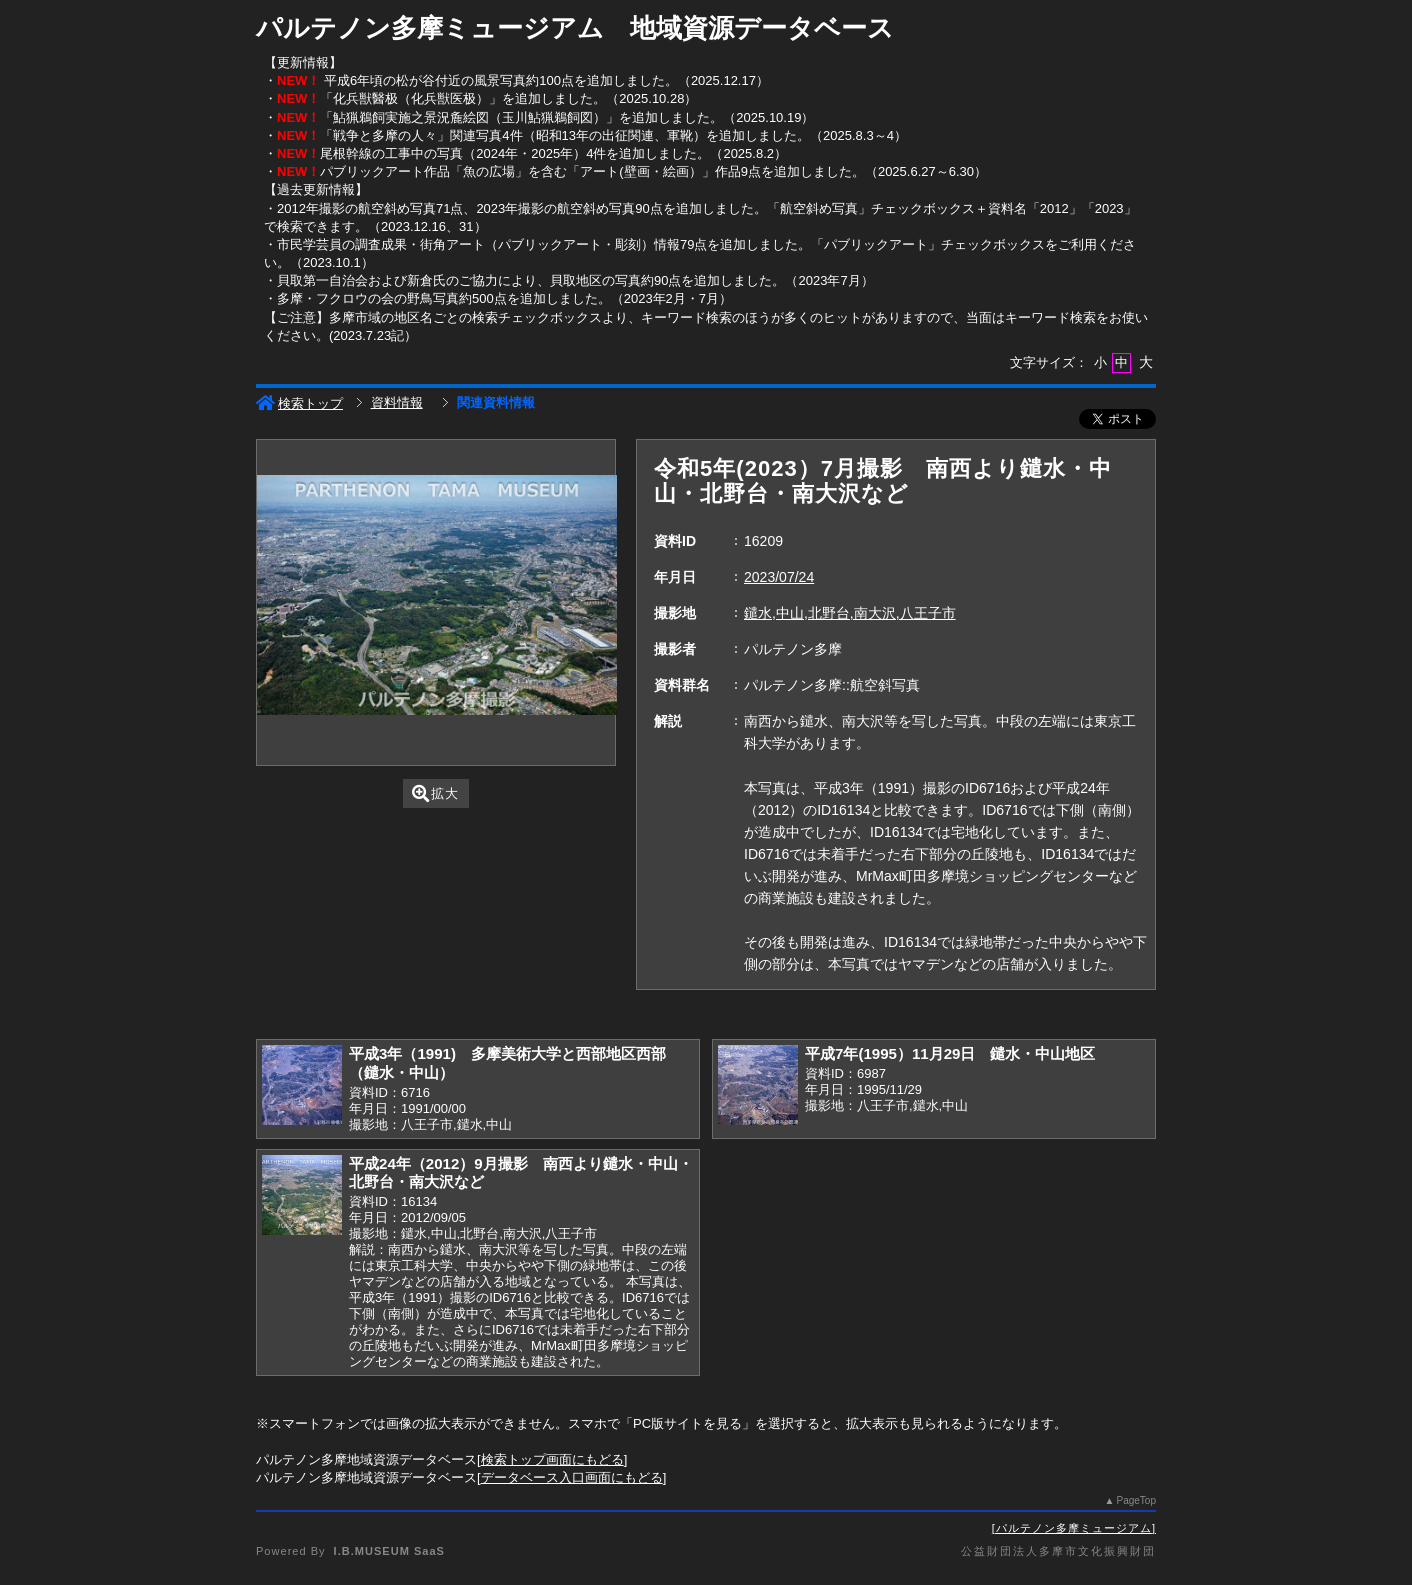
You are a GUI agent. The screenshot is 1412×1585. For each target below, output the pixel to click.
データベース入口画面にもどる (572, 1477)
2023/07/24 (779, 577)
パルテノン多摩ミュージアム (1074, 1528)
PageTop (1136, 1500)
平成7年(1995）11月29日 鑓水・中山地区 (950, 1053)
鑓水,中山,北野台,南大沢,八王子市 (850, 613)
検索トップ (299, 403)
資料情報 (397, 402)
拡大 (435, 793)
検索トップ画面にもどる (552, 1459)
